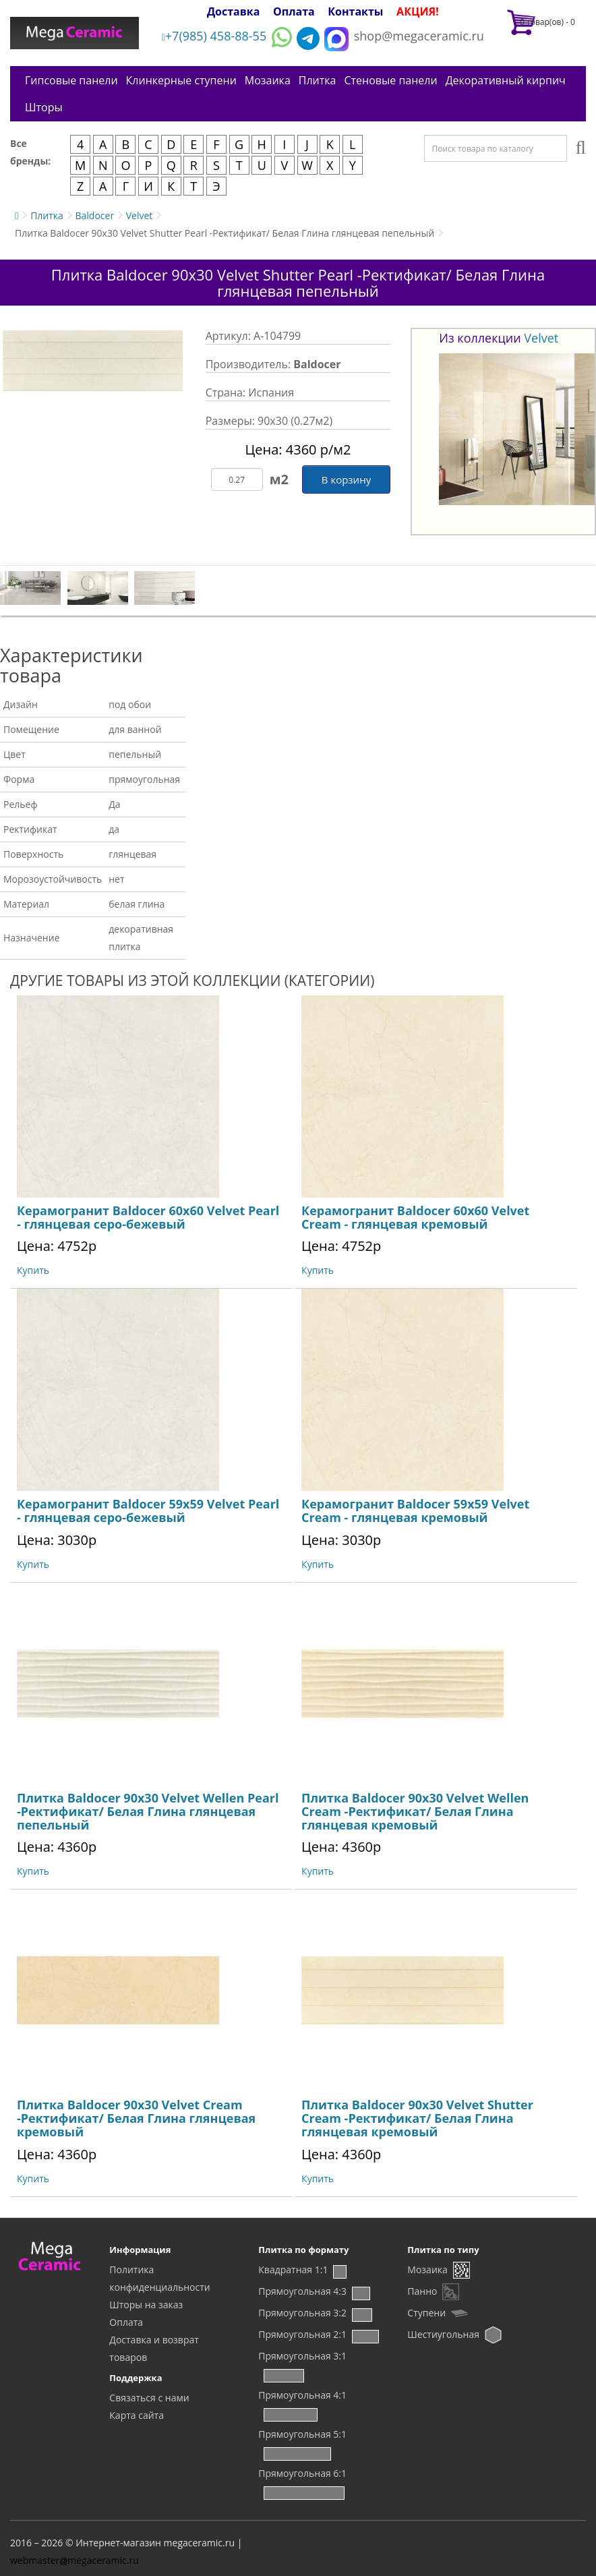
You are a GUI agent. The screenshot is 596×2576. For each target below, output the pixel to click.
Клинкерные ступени (181, 80)
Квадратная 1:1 (293, 2269)
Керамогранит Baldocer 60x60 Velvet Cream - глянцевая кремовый (415, 1217)
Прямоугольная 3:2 (302, 2312)
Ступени (426, 2312)
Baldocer (94, 215)
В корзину (346, 479)
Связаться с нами (149, 2397)
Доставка (233, 11)
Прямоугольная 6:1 (302, 2473)
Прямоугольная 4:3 (302, 2291)
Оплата (294, 11)
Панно (422, 2291)
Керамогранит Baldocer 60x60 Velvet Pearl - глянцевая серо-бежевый (148, 1217)
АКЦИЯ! (417, 11)
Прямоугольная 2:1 (302, 2334)
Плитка (317, 80)
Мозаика (268, 80)
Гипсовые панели (71, 80)
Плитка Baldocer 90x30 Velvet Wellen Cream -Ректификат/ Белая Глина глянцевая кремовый (415, 1811)
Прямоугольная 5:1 (302, 2434)
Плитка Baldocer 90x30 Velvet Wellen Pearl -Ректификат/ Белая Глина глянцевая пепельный (147, 1811)
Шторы (44, 107)
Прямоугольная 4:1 (302, 2395)
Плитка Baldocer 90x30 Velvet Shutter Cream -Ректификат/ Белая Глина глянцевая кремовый (417, 2118)
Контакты (355, 11)
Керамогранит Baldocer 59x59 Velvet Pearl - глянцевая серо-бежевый (148, 1510)
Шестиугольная (443, 2334)
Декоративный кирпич (506, 80)
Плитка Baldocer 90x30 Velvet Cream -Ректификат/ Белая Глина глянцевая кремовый (136, 2118)
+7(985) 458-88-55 (214, 36)
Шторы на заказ (146, 2304)
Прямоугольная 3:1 (302, 2355)
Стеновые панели (390, 80)
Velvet (139, 215)
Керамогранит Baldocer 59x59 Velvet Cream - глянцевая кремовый (415, 1510)
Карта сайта (136, 2415)
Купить (33, 1270)
